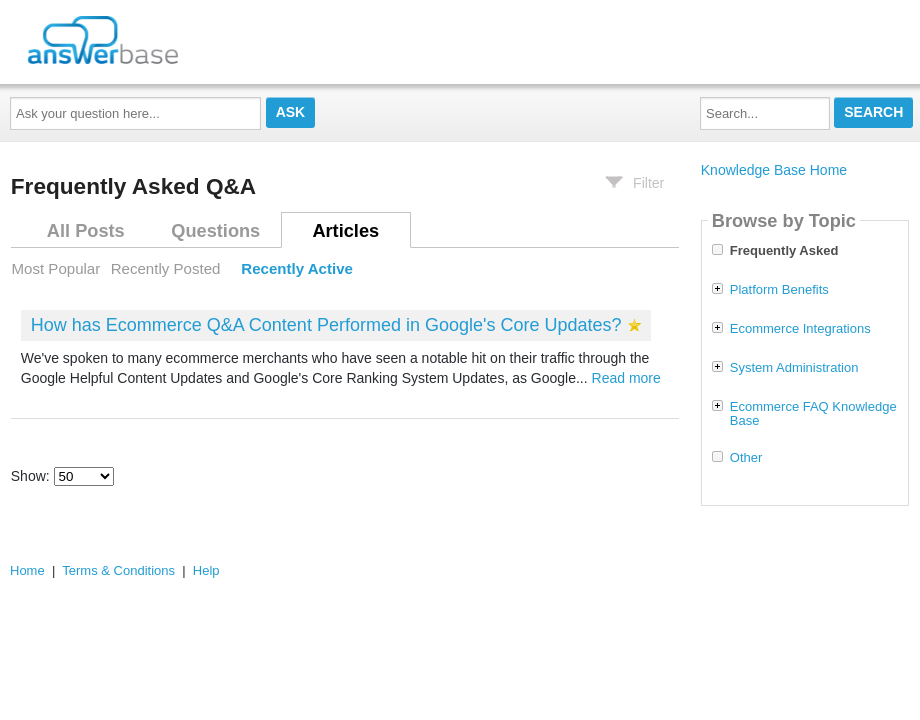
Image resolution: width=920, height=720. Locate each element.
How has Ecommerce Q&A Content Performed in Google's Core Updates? (326, 325)
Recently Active (297, 268)
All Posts (86, 231)
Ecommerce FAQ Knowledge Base (813, 414)
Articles (345, 231)
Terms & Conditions (118, 570)
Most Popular (56, 268)
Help (206, 570)
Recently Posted (166, 268)
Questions (215, 231)
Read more (626, 378)
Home (27, 570)
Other (746, 458)
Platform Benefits (779, 290)
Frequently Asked (784, 251)
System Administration (794, 368)
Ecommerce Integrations (800, 329)
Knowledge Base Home (774, 170)
